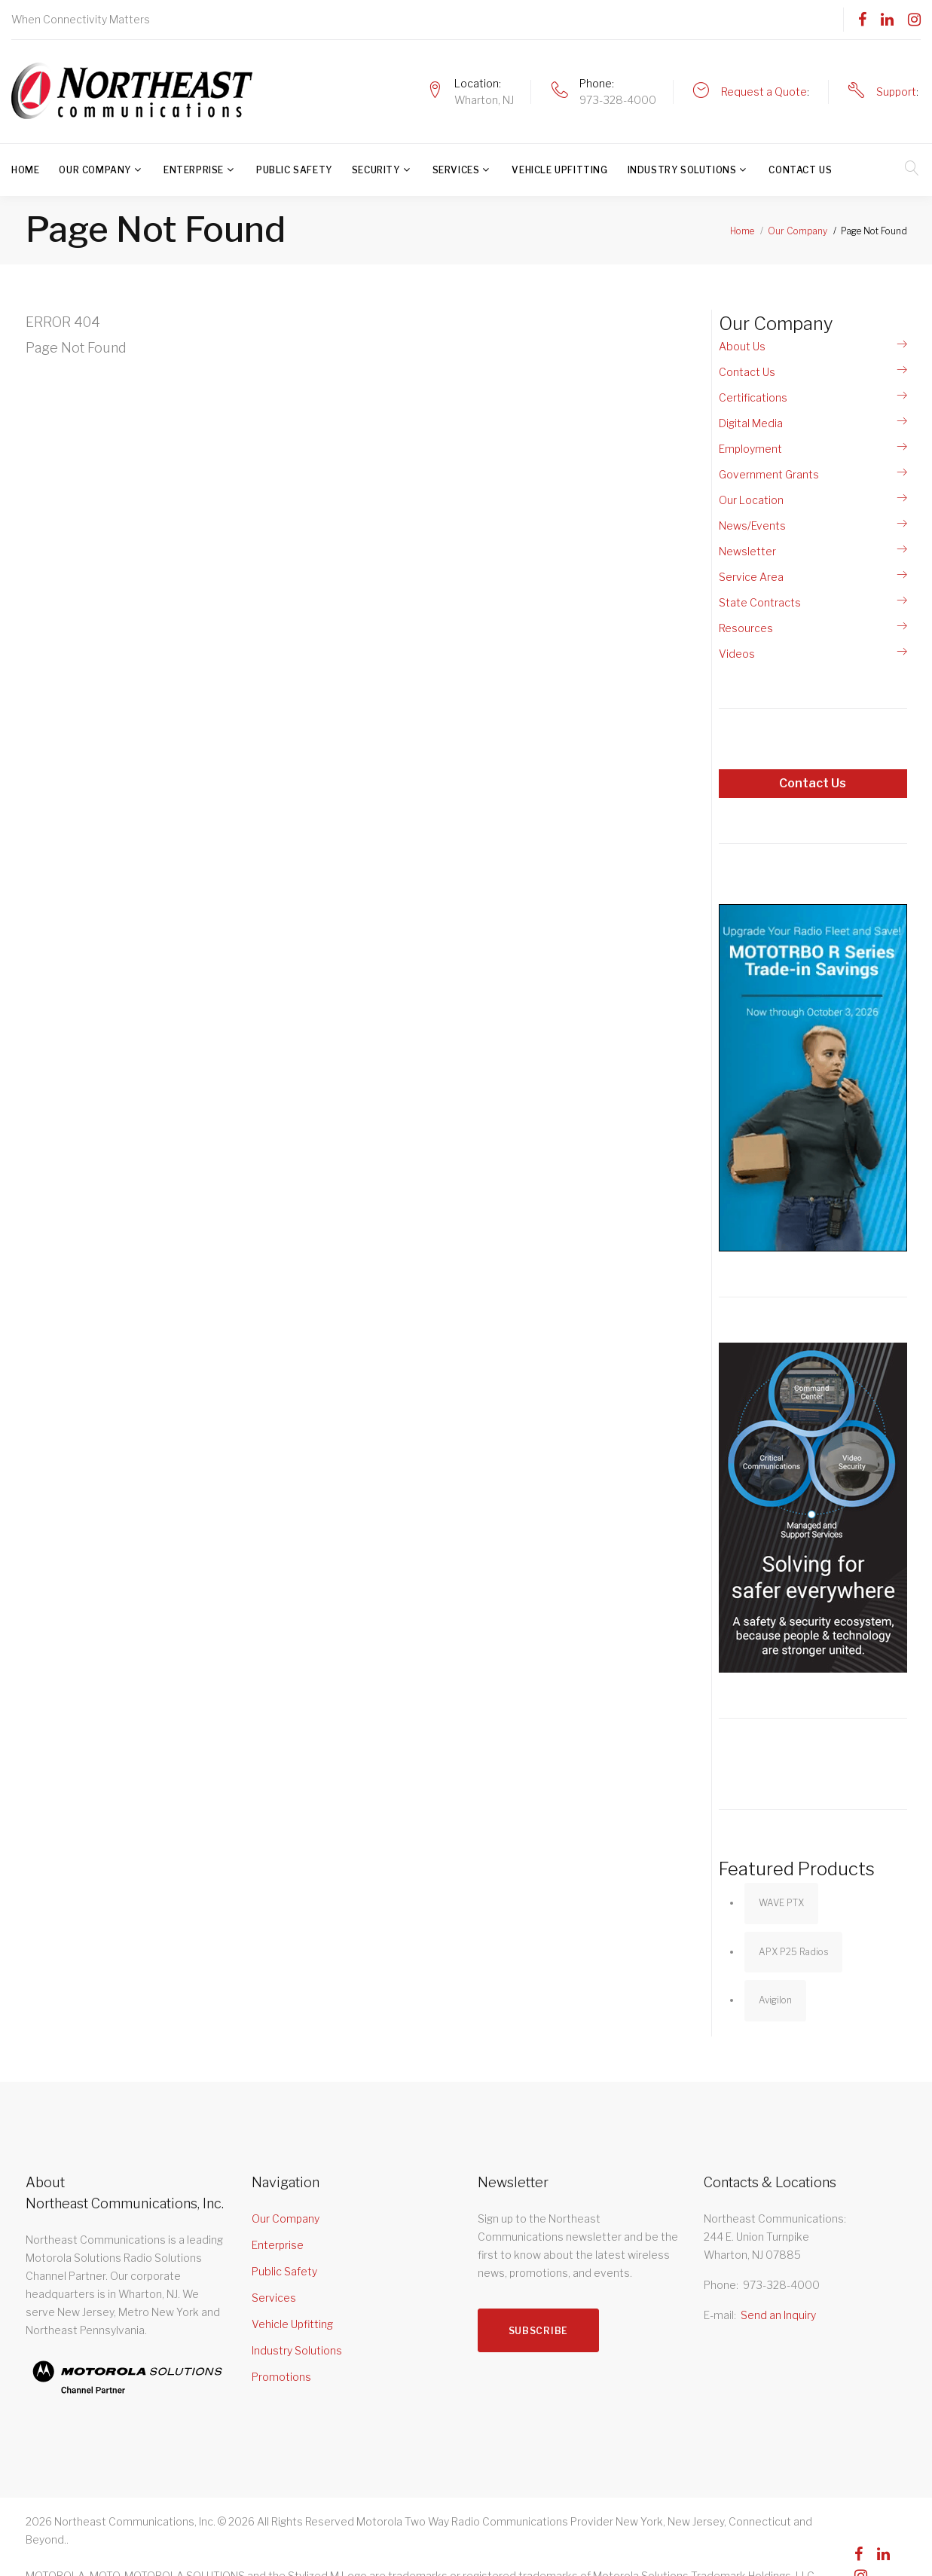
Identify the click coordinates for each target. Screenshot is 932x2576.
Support (896, 91)
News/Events (752, 525)
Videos (737, 653)
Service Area (751, 576)
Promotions (281, 2376)
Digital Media (751, 423)
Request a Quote (764, 91)
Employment (750, 448)
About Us (742, 346)
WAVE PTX (781, 1902)
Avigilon (775, 2000)
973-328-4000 (617, 99)
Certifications (753, 397)
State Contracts (760, 602)
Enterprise (193, 170)
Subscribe (538, 2330)
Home (25, 170)
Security (376, 170)
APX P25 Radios (793, 1951)
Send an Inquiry (778, 2315)
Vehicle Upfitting (559, 170)
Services (456, 170)
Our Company (95, 170)
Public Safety (294, 170)
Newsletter (747, 551)
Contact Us (800, 170)
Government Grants (769, 474)
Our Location (751, 500)
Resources (746, 628)
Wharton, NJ (484, 99)
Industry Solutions (682, 170)
